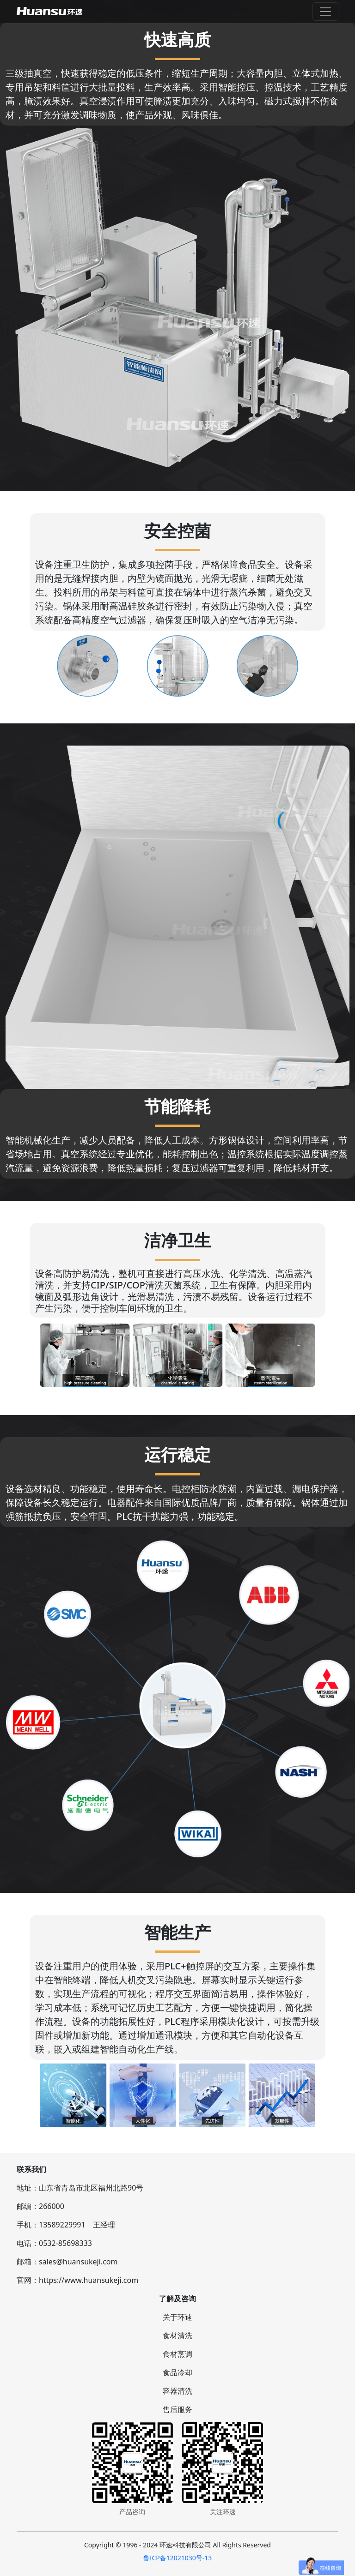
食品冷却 (177, 2372)
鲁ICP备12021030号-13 (177, 2557)
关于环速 (177, 2317)
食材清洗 (177, 2335)
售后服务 (177, 2409)
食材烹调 (177, 2354)
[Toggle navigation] (325, 11)
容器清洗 (177, 2391)
